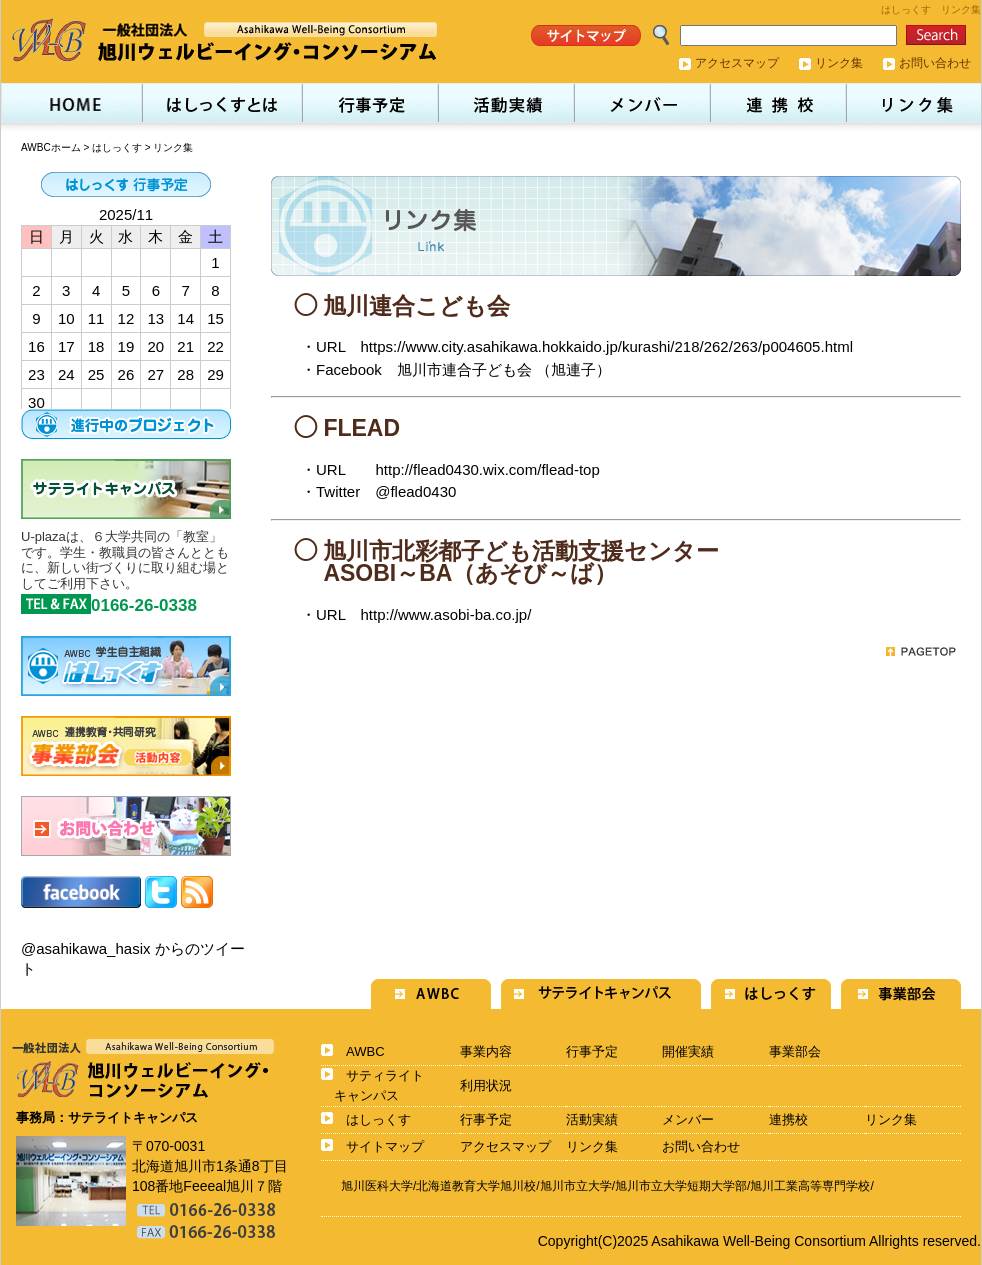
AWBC (365, 1051)
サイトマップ (385, 1146)
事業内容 (486, 1051)
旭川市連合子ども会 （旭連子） (504, 369)
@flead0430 (415, 491)
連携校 (788, 1119)
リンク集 (839, 63)
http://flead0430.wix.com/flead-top (487, 469)
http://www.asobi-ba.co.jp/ (445, 614)
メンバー (688, 1119)
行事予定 (592, 1051)
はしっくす (117, 147)
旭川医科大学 (377, 1186)
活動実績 (592, 1119)
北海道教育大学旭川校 (476, 1186)
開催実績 (688, 1051)
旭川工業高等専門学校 (810, 1186)
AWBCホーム (51, 147)
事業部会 (795, 1051)
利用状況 (486, 1085)
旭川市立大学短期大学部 (681, 1186)
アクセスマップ (737, 63)
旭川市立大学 (576, 1186)
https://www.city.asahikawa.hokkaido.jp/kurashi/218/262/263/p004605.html (606, 346)
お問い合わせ (935, 63)
